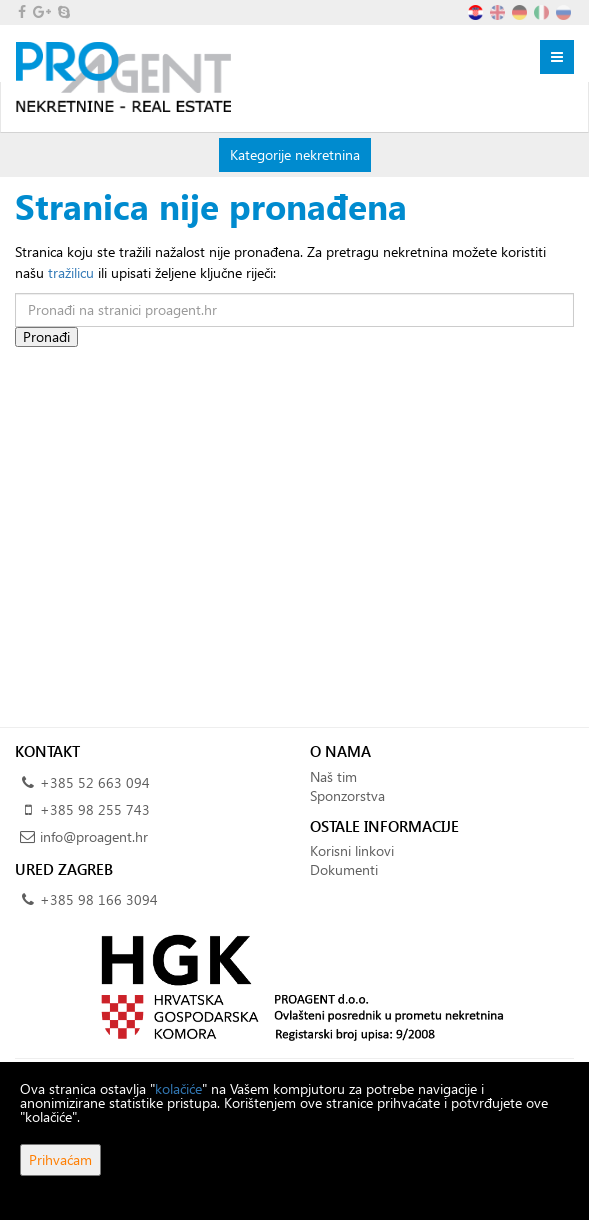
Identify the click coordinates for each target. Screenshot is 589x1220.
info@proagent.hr (94, 836)
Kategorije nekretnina (294, 154)
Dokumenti (344, 869)
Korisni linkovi (352, 850)
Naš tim (333, 776)
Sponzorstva (347, 795)
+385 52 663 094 (95, 782)
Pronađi (46, 336)
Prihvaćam (60, 1159)
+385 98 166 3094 (99, 899)
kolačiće (178, 1088)
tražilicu (71, 272)
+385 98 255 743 (95, 809)
